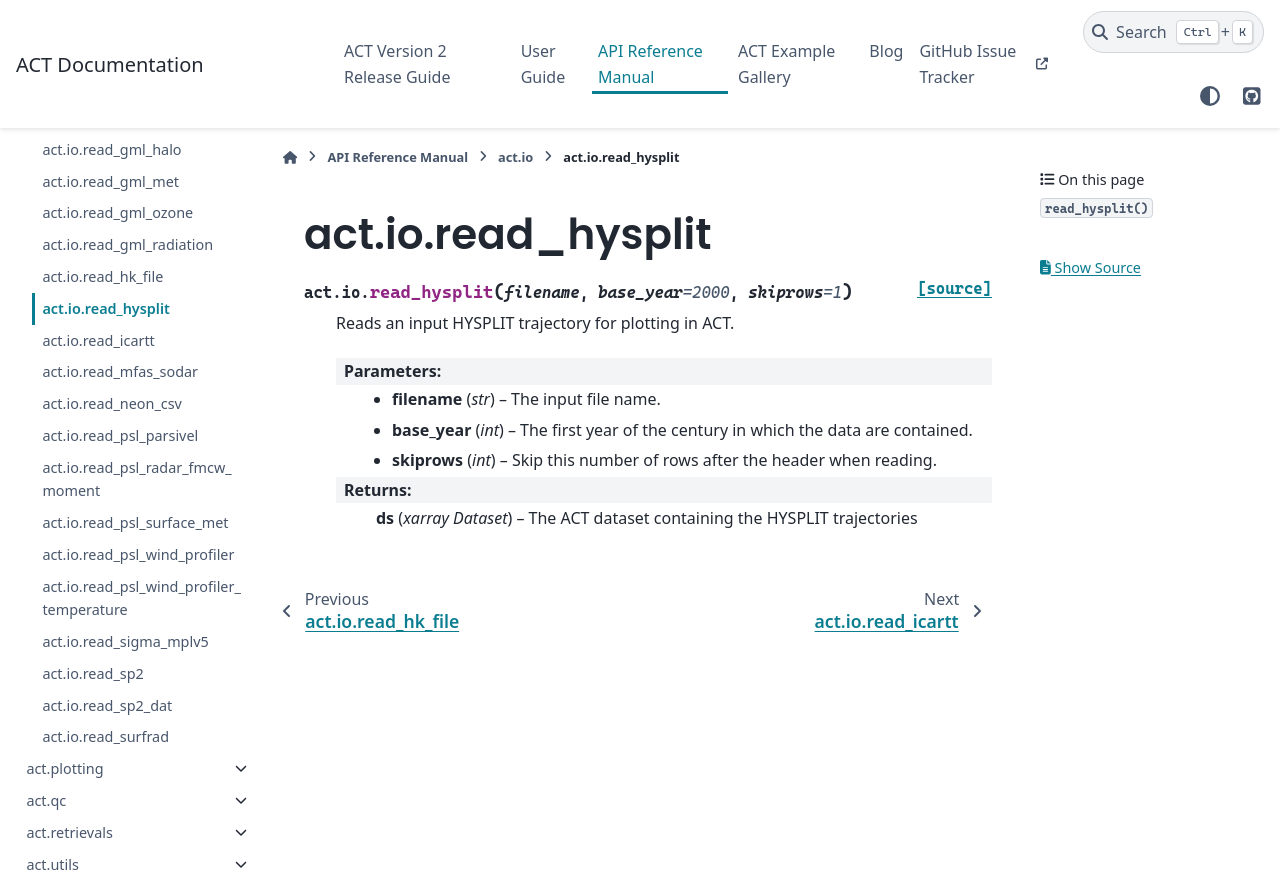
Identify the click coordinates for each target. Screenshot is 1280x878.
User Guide (543, 64)
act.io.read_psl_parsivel (120, 435)
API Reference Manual (650, 64)
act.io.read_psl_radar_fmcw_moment (136, 479)
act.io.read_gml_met (110, 181)
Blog (886, 51)
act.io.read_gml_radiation (127, 244)
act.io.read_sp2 (92, 673)
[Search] (1173, 32)
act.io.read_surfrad (105, 736)
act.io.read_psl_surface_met (135, 522)
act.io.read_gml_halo (111, 149)
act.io (515, 157)
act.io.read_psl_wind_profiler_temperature (141, 598)
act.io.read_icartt (98, 340)
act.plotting (64, 768)
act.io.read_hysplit (105, 308)
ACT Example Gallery (786, 64)
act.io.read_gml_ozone (117, 212)
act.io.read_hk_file (102, 276)
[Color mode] (1210, 96)
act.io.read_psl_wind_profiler (138, 554)
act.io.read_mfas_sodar (120, 371)
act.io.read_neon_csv (112, 403)
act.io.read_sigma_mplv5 (125, 641)
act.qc (46, 800)
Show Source (1090, 267)
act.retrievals (69, 832)
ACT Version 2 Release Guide (397, 64)
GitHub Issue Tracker (967, 64)
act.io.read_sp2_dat (107, 705)
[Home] (290, 157)
